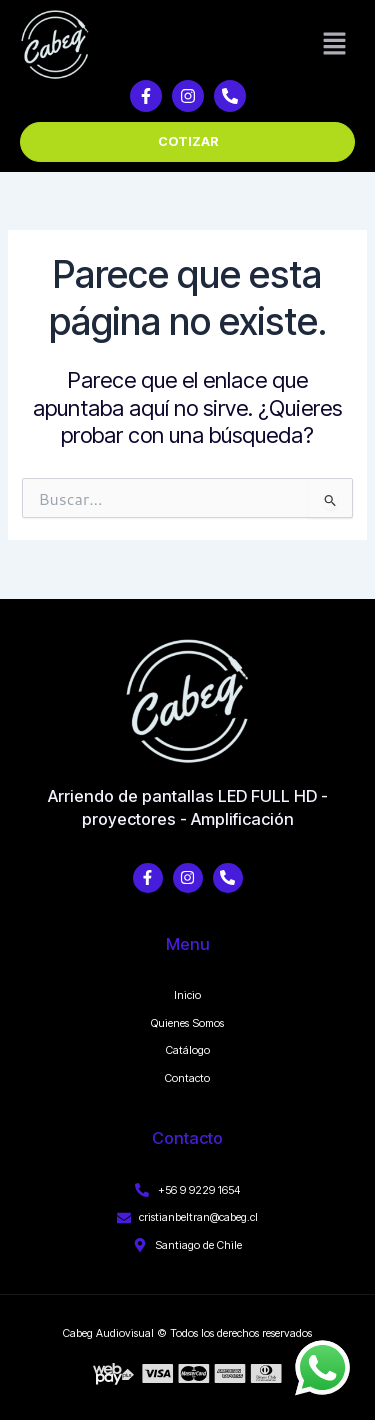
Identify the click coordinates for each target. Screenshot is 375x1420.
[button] (335, 44)
